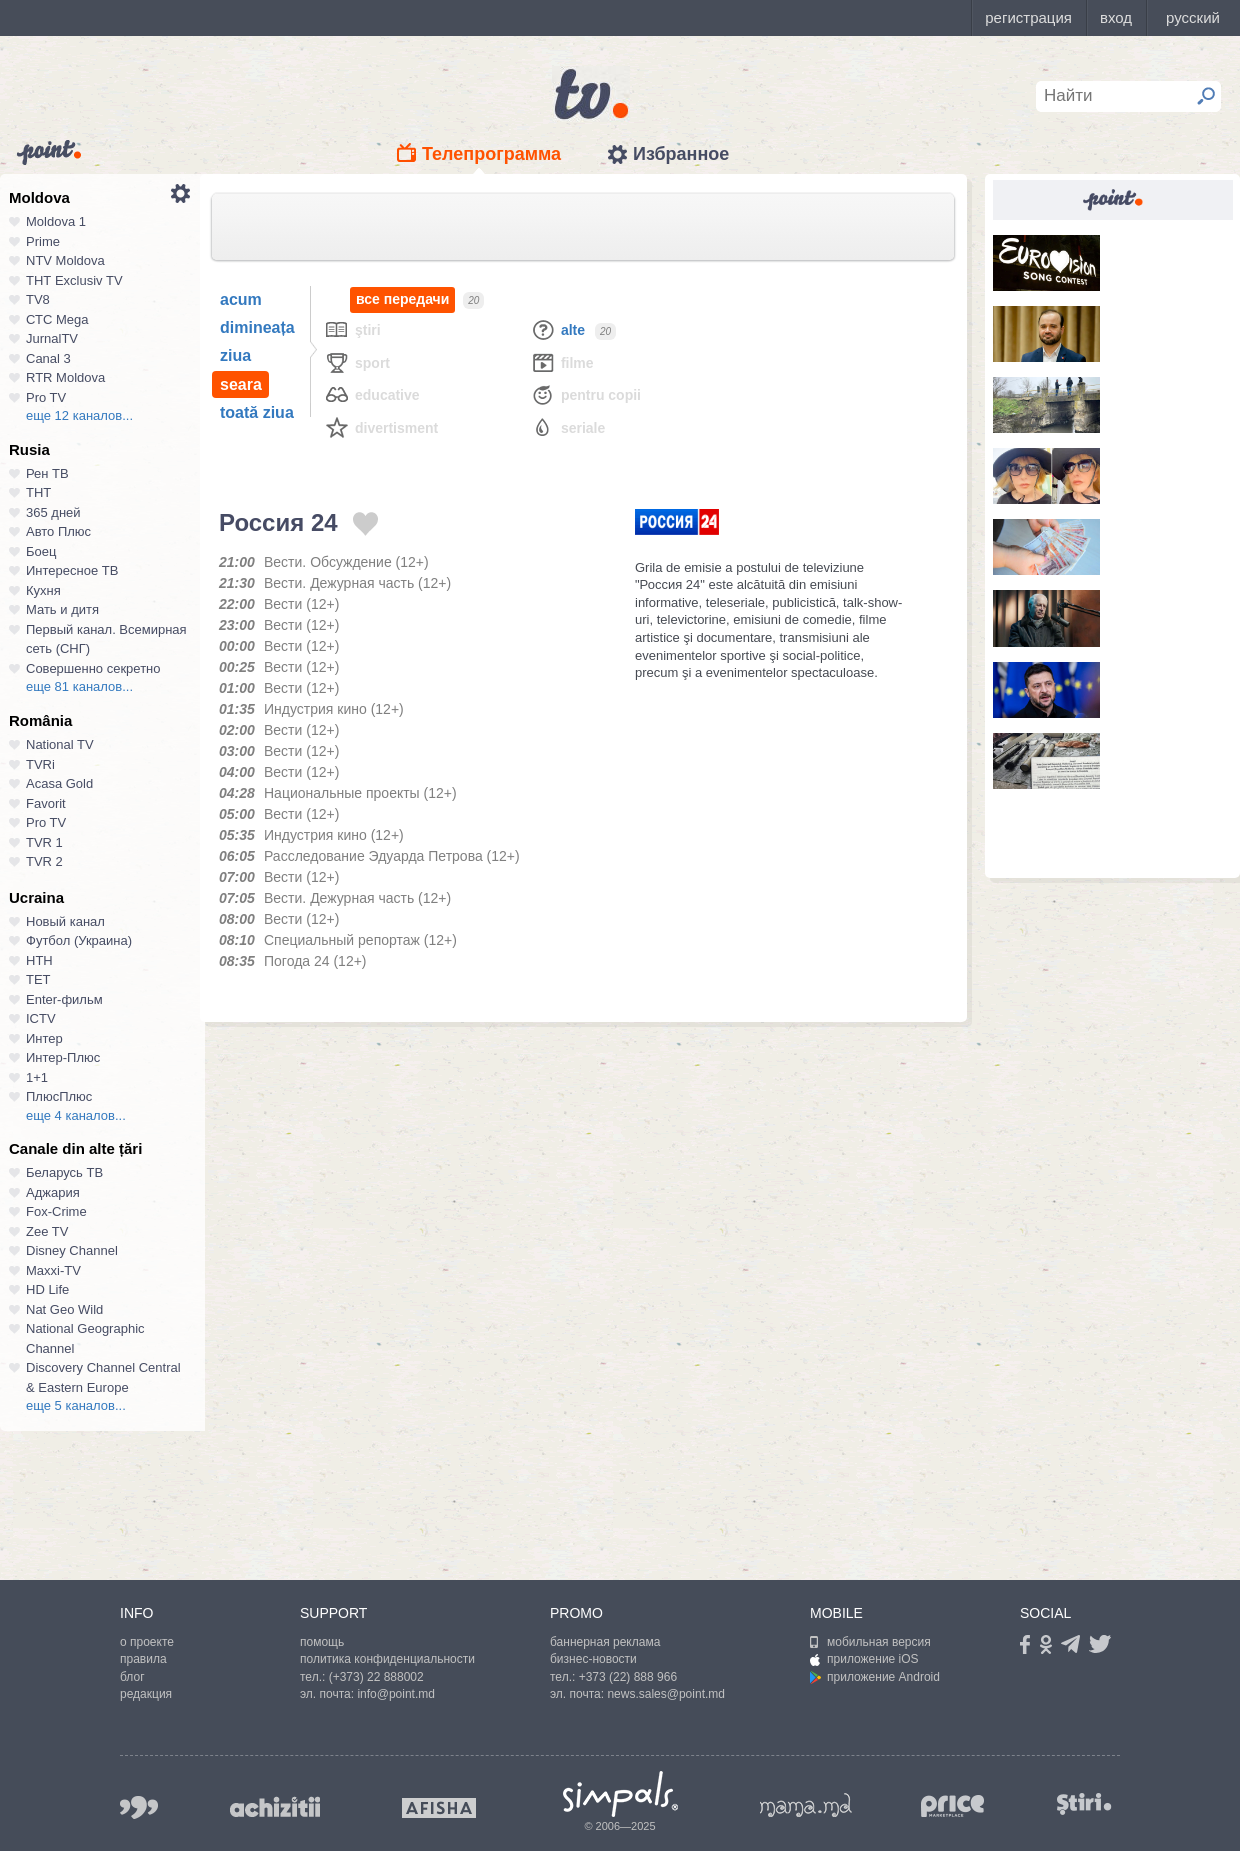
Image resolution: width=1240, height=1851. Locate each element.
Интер (44, 1038)
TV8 (38, 299)
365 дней (53, 512)
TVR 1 (44, 842)
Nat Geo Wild (64, 1309)
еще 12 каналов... (79, 415)
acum (241, 299)
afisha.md (439, 1808)
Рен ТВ (47, 473)
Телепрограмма (491, 154)
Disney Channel (72, 1250)
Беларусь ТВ (64, 1172)
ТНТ (38, 492)
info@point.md (396, 1694)
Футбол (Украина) (79, 940)
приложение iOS (864, 1659)
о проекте (147, 1642)
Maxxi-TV (53, 1270)
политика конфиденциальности (387, 1659)
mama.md (806, 1805)
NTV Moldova (65, 260)
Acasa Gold (59, 783)
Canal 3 (48, 358)
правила (143, 1659)
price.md (953, 1806)
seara (241, 384)
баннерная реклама (605, 1642)
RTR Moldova (65, 377)
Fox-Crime (56, 1211)
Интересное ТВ (72, 570)
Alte (557, 329)
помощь (322, 1642)
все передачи (402, 299)
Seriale (567, 427)
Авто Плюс (58, 531)
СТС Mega (57, 319)
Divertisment (381, 427)
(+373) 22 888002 (376, 1677)
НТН (39, 960)
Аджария (53, 1192)
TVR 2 (44, 861)
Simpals (620, 1794)
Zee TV (47, 1231)
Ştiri (352, 329)
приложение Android (875, 1677)
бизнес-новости (593, 1659)
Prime (43, 241)
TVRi (40, 764)
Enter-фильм (64, 999)
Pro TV (46, 397)
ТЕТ (38, 979)
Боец (41, 551)
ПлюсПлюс (59, 1096)
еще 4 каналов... (76, 1115)
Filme (562, 362)
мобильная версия (870, 1642)
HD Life (47, 1289)
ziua (235, 355)
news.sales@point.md (666, 1694)
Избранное (681, 154)
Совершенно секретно (93, 668)
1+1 (37, 1077)
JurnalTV (52, 338)
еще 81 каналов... (79, 686)
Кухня (43, 590)
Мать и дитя (62, 609)
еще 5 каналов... (76, 1405)
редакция (146, 1694)
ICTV (41, 1018)
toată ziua (257, 412)
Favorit (46, 803)
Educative (372, 394)
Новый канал (65, 921)
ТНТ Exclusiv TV (74, 280)
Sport (357, 362)
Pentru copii (585, 394)
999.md (139, 1807)
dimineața (257, 327)
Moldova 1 (56, 221)
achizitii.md (275, 1807)
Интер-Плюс (63, 1057)
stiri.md (1084, 1803)
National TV (60, 744)
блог (132, 1677)
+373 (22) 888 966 (628, 1677)
